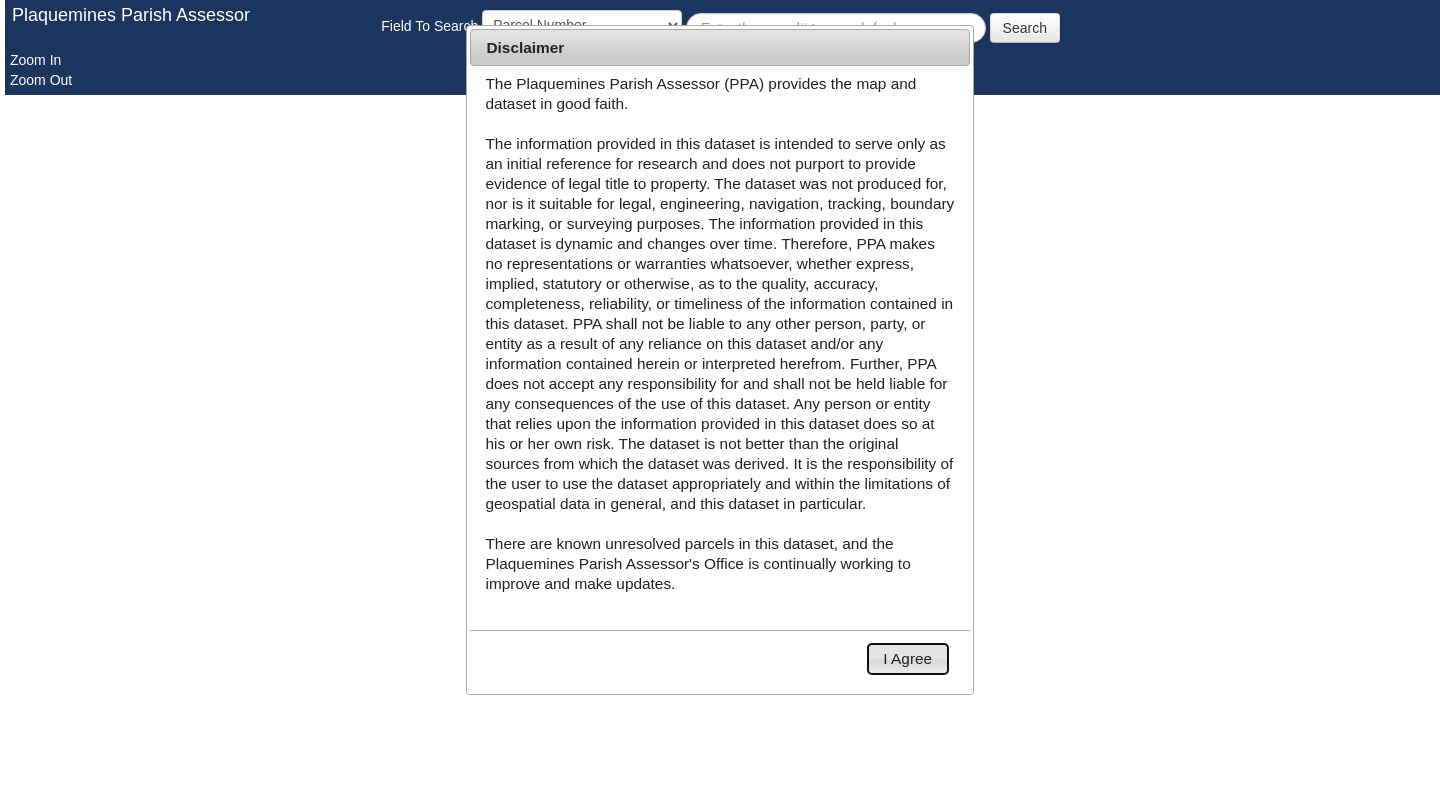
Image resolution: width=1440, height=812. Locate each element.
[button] (908, 659)
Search (1025, 28)
